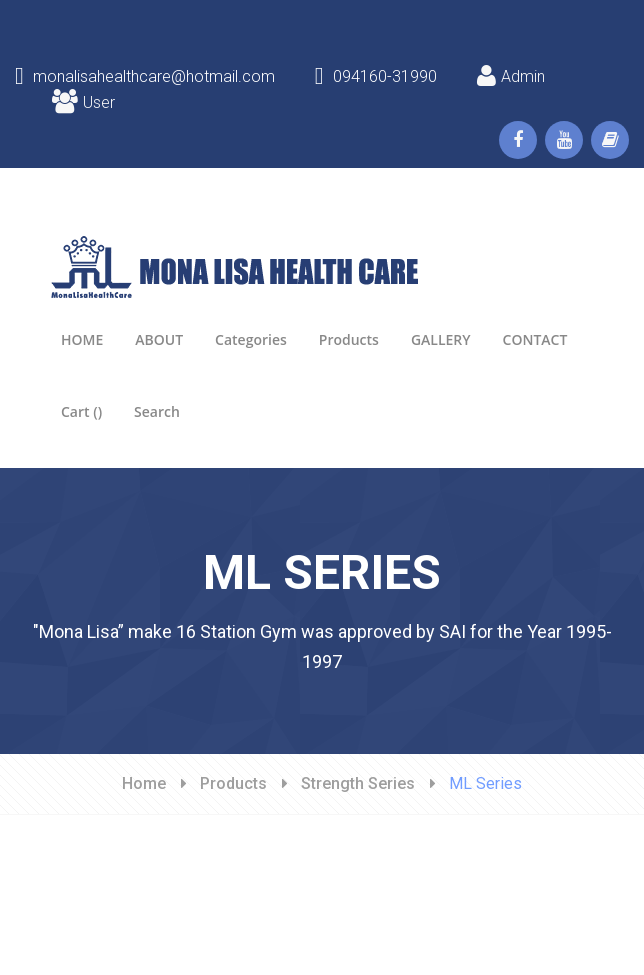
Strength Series (358, 783)
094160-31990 (376, 76)
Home (144, 783)
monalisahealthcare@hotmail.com (145, 76)
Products (233, 783)
